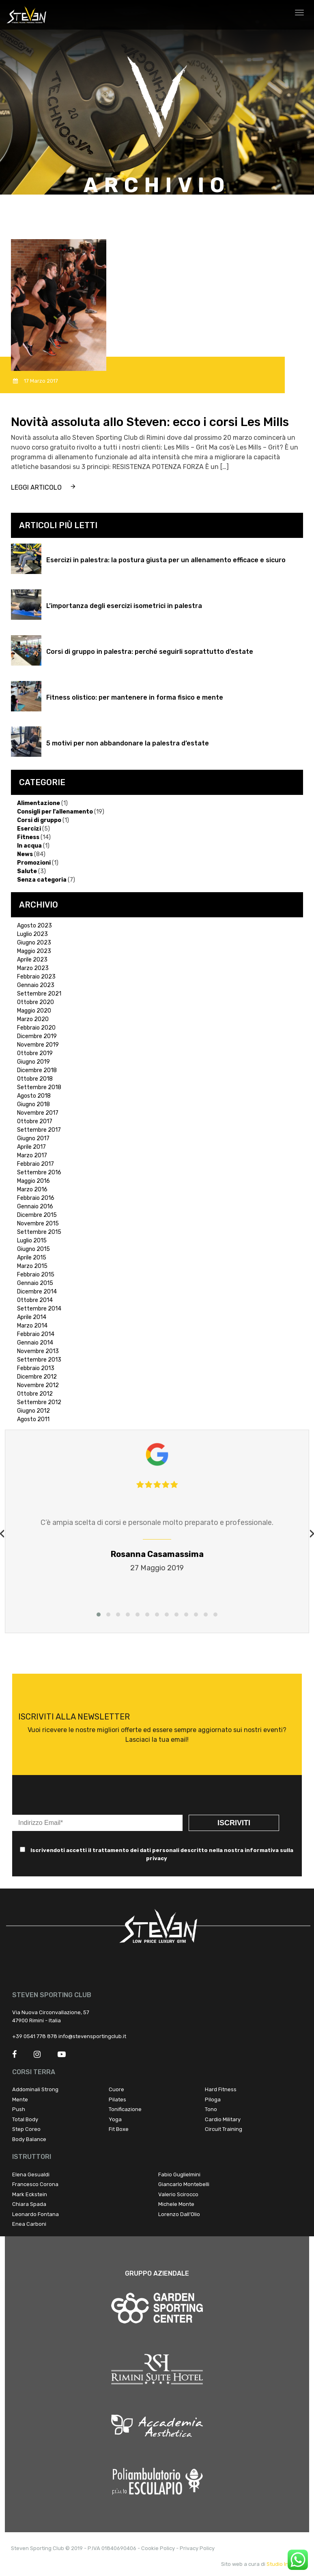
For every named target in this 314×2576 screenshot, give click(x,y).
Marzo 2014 (32, 1325)
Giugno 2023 (34, 942)
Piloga (213, 2099)
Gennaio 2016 (35, 1206)
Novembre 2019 (38, 1044)
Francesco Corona (35, 2184)
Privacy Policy (197, 2548)
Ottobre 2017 (34, 1121)
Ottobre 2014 (35, 1300)
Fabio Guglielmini (179, 2174)
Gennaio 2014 (35, 1342)
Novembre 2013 (38, 1351)
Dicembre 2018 (37, 1070)
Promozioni (34, 862)
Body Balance (29, 2139)
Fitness (28, 837)
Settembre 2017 (39, 1129)
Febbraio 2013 (35, 1368)
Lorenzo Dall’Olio (179, 2214)
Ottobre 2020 (35, 1002)
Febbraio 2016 (35, 1198)
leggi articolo (36, 487)
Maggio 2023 (34, 951)
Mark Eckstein (29, 2194)
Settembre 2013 (39, 1359)
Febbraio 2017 (35, 1164)
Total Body (25, 2119)
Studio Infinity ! (285, 2564)
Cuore (116, 2089)
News (25, 854)
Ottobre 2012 (35, 1393)
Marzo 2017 (32, 1155)
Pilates (117, 2099)
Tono (211, 2109)
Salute (27, 871)
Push (18, 2109)
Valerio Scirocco (178, 2194)
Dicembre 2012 (37, 1376)
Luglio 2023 (32, 934)
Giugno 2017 (33, 1138)
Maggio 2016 (33, 1181)
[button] (98, 1614)
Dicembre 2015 (37, 1215)
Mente (20, 2099)
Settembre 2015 (39, 1232)
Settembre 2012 (39, 1402)
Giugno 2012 (33, 1410)
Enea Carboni (29, 2224)
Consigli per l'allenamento (55, 811)
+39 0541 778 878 (34, 2036)
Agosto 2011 (33, 1419)
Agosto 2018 (34, 1095)
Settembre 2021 (39, 993)
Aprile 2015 (31, 1257)
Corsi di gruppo (39, 820)
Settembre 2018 (39, 1087)
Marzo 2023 (33, 968)
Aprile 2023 (32, 959)
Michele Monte (176, 2204)
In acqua (29, 845)
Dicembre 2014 (37, 1291)
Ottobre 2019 (35, 1053)
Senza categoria (42, 879)
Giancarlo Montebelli (183, 2184)
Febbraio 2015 (35, 1274)
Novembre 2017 (37, 1112)
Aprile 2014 (31, 1317)
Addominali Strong (35, 2089)
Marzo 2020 (33, 1019)
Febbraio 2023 (36, 976)
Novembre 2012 (38, 1385)
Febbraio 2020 (36, 1027)
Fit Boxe (119, 2129)
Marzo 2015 (32, 1266)
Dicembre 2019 (37, 1036)
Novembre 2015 (38, 1223)
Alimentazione (38, 803)
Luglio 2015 (32, 1240)
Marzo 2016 (32, 1189)
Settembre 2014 (39, 1308)
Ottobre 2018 (35, 1078)
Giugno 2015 (33, 1249)
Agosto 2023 (34, 925)
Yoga (115, 2119)
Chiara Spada (29, 2204)
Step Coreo (26, 2129)
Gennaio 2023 (35, 985)
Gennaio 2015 (35, 1283)
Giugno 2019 (33, 1061)
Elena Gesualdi (30, 2174)
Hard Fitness (221, 2089)
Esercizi (29, 828)
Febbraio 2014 (35, 1334)
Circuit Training (223, 2129)
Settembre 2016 (39, 1172)
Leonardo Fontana (35, 2214)
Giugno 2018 (33, 1104)
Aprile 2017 (31, 1146)
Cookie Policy (158, 2548)
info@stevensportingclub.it (92, 2036)
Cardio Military (223, 2119)
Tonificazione (125, 2109)
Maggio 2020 (34, 1010)
